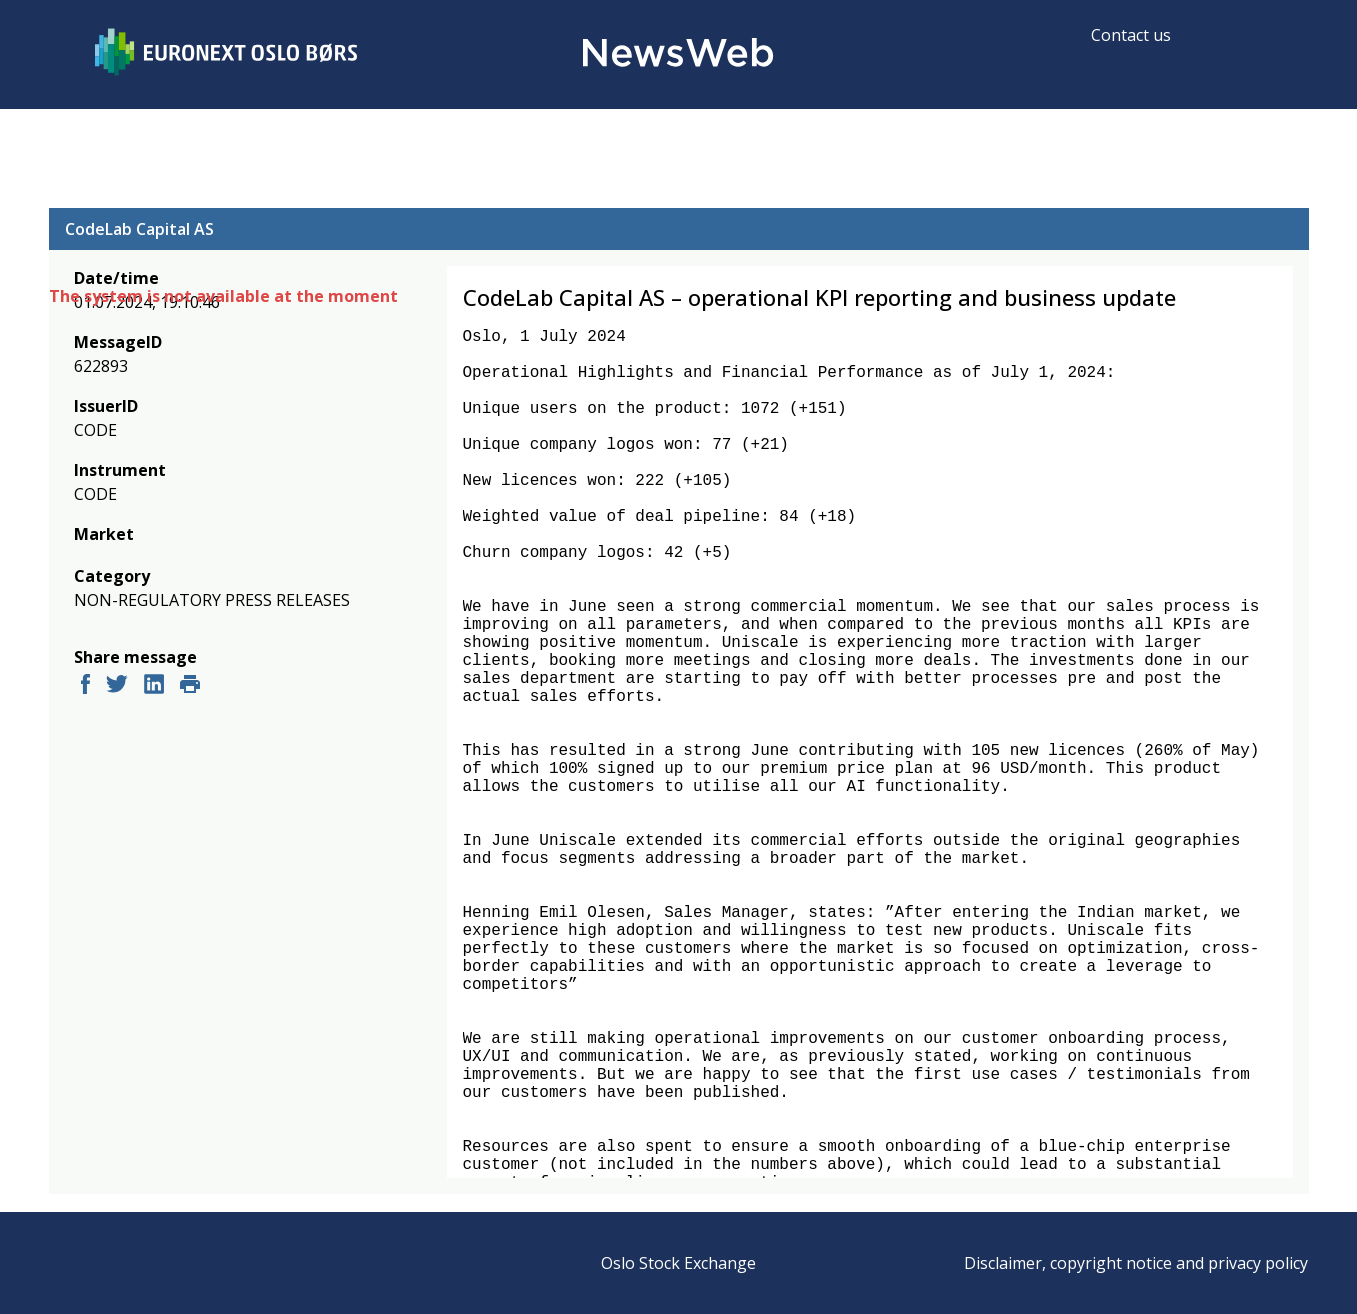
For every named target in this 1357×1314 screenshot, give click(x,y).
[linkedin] (154, 686)
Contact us (1131, 35)
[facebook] (85, 686)
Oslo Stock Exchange (678, 1263)
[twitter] (117, 686)
